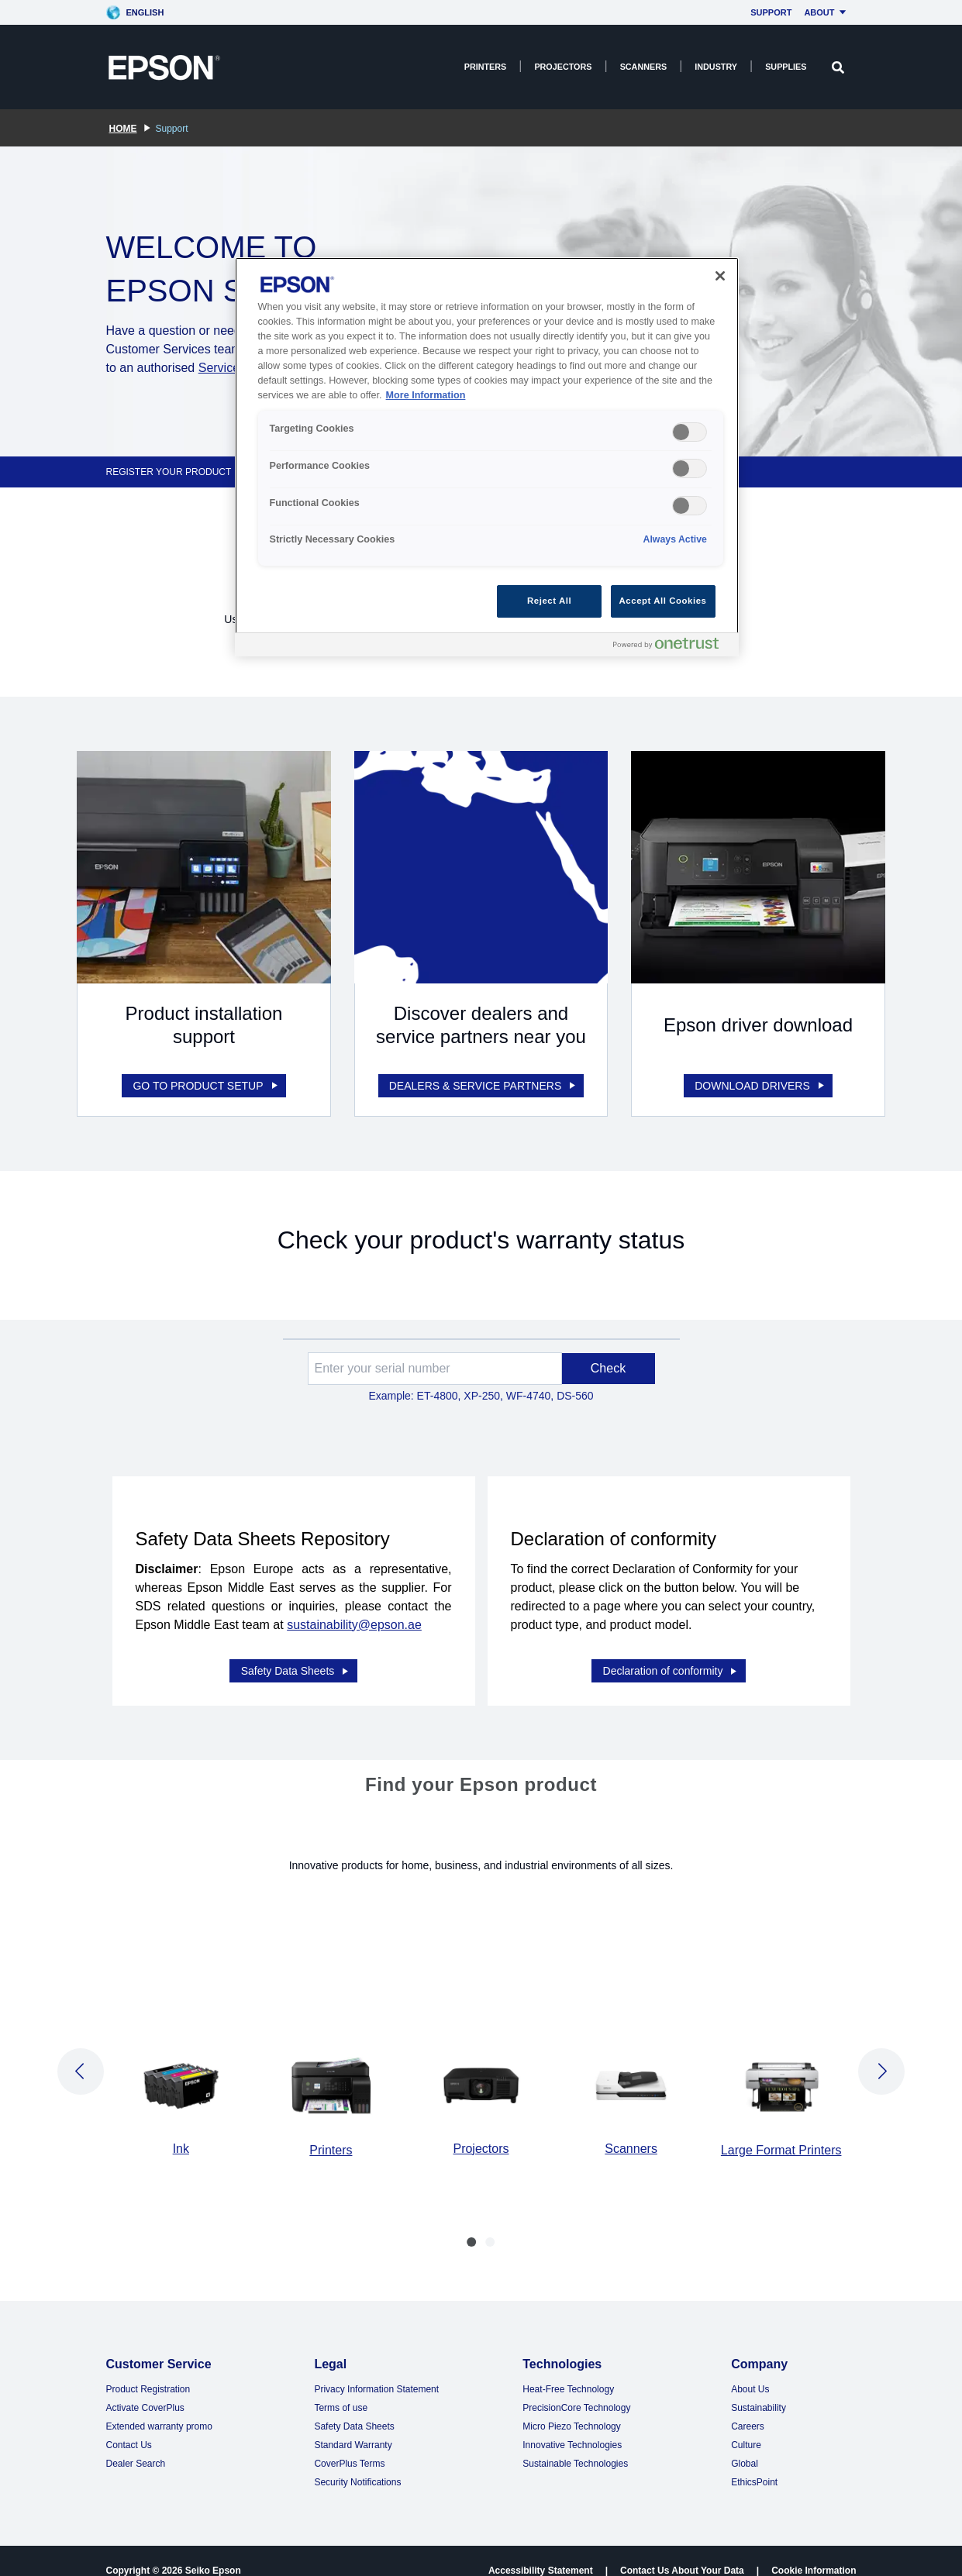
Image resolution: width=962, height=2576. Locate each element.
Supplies (785, 66)
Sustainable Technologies (575, 2444)
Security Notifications (357, 2462)
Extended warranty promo (159, 2407)
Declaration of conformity (671, 1651)
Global (744, 2444)
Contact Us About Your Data (682, 2551)
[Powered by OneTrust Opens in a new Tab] (672, 646)
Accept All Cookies (663, 600)
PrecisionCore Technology (576, 2388)
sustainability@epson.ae (354, 1614)
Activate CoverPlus (145, 2388)
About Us (750, 2369)
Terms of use (340, 2388)
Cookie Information (813, 2551)
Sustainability (758, 2388)
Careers (747, 2407)
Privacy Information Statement (376, 2369)
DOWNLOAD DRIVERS (760, 1075)
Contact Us (129, 2425)
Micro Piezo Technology (571, 2407)
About (827, 12)
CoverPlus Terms (349, 2444)
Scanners (643, 66)
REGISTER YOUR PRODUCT (169, 472)
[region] (487, 456)
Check (608, 1358)
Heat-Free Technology (568, 2369)
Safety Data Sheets (296, 1651)
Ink (181, 2129)
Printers (485, 66)
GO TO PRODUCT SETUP (206, 1075)
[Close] (720, 276)
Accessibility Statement (540, 2551)
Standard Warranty (352, 2425)
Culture (746, 2425)
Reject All (549, 600)
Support (770, 12)
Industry (716, 66)
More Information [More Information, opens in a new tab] (426, 395)
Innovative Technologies (572, 2425)
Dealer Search (136, 2444)
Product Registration (148, 2369)
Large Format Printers (781, 2130)
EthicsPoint (754, 2462)
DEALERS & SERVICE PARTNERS (483, 1075)
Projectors (562, 66)
